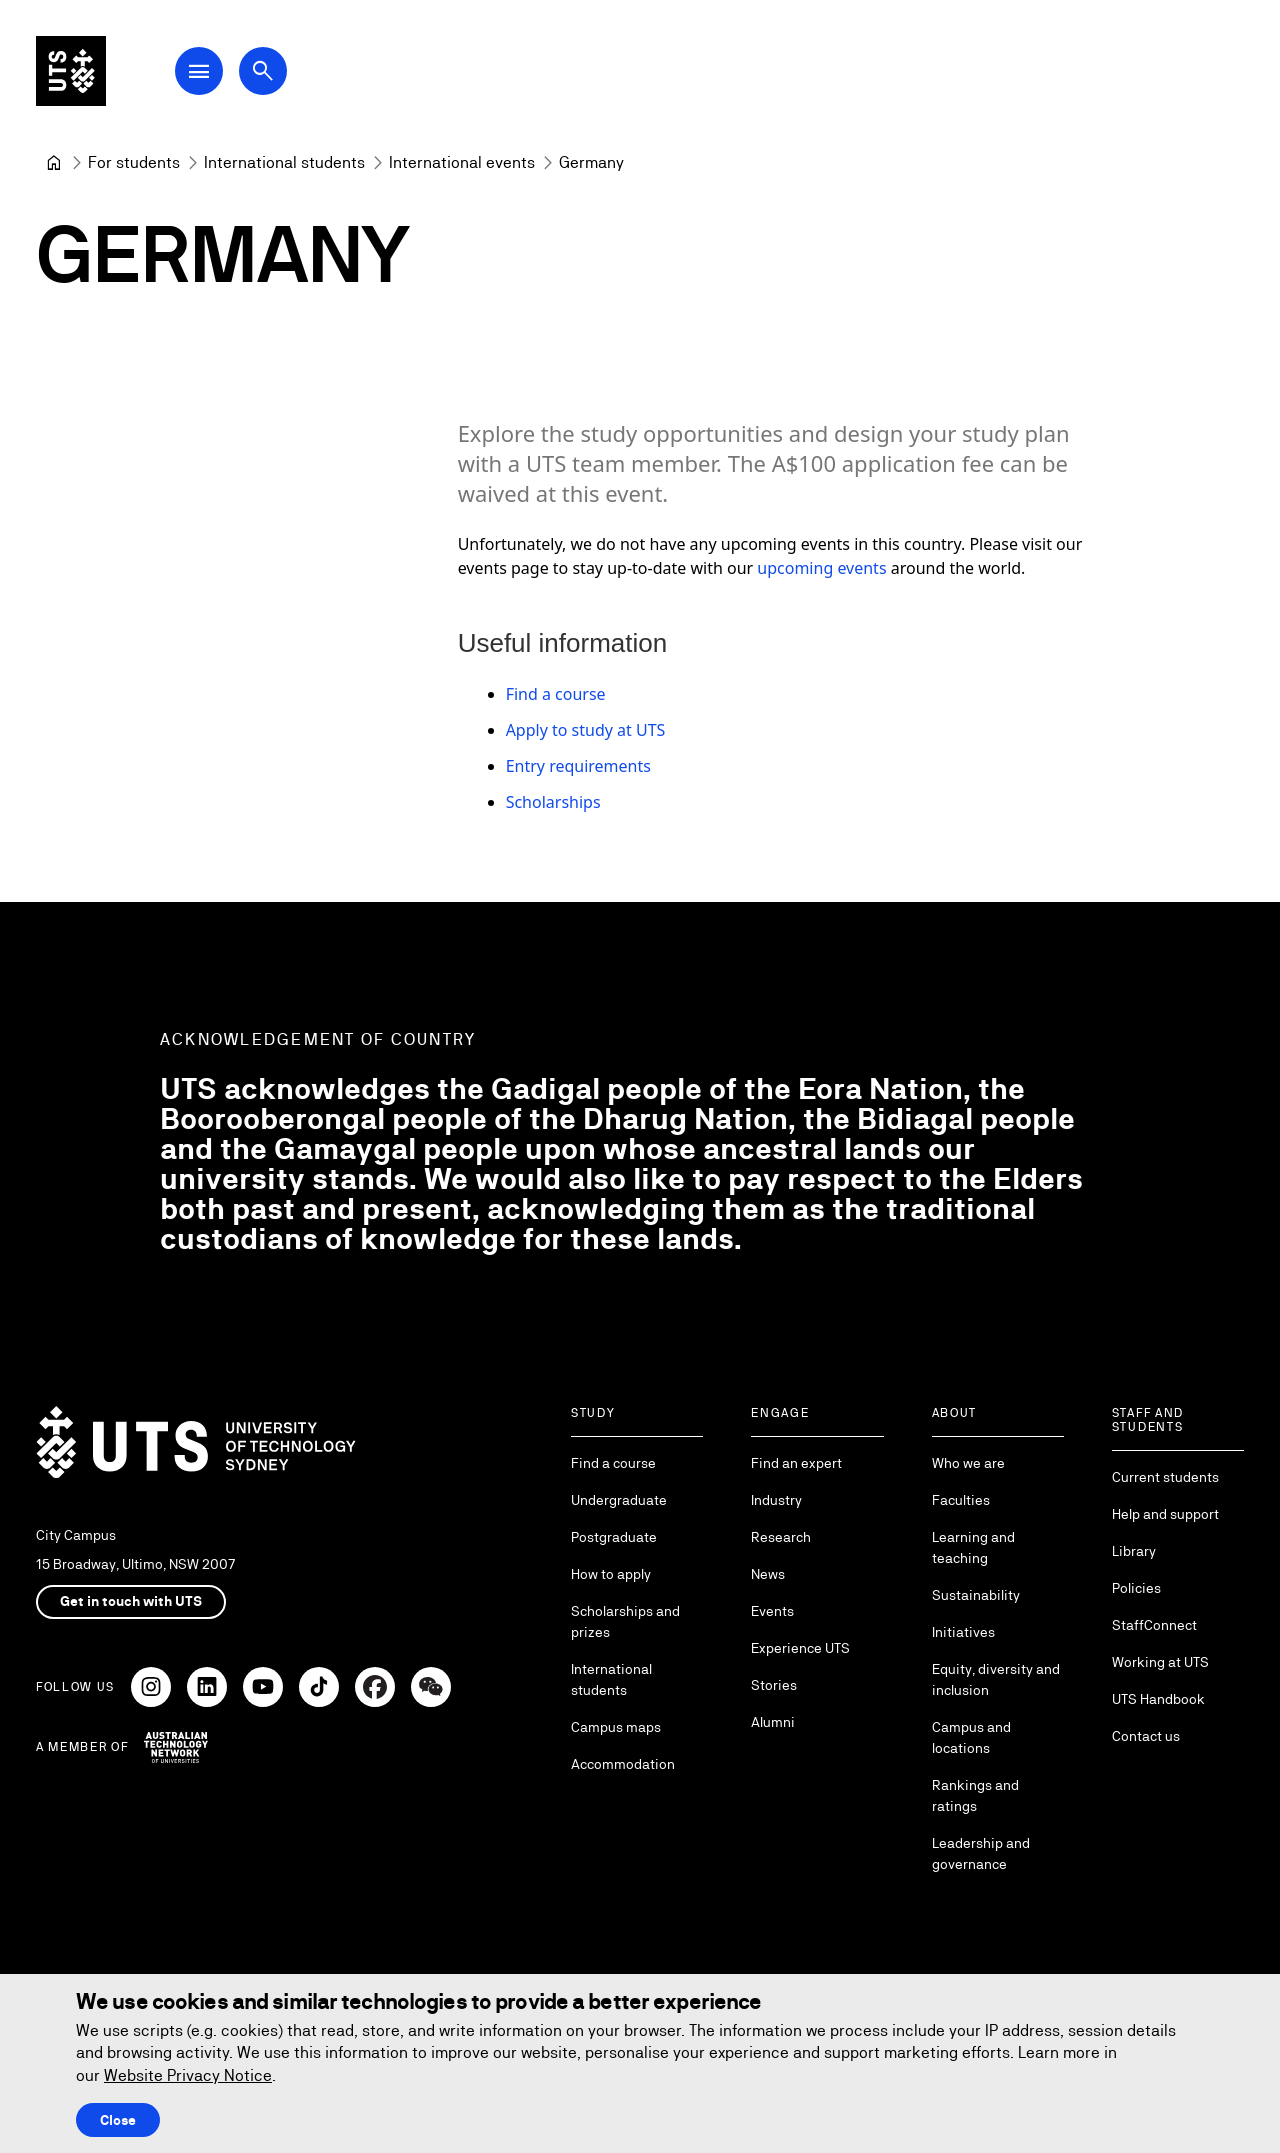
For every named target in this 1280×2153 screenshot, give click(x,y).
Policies (1136, 1588)
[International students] (284, 163)
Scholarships (553, 802)
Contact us (1146, 1736)
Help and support (1165, 1514)
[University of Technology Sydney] (54, 163)
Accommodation (623, 1764)
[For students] (134, 163)
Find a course (556, 694)
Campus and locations (971, 1737)
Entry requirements (578, 766)
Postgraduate (614, 1537)
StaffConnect (1154, 1625)
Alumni (773, 1722)
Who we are (968, 1463)
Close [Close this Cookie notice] (118, 2120)
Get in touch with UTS (131, 1601)
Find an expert (796, 1463)
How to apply (611, 1574)
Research (781, 1537)
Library (1134, 1551)
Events (772, 1611)
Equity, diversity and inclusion (996, 1679)
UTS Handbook (1158, 1699)
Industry (776, 1500)
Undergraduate (619, 1500)
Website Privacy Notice (188, 2075)
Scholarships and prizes (625, 1621)
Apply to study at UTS (586, 730)
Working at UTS (1160, 1662)
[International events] (462, 163)
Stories (774, 1685)
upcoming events (821, 568)
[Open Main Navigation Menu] (204, 72)
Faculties (961, 1500)
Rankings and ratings (975, 1795)
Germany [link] (591, 162)
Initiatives (963, 1632)
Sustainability (976, 1595)
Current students (1165, 1477)
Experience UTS (800, 1648)
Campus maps (616, 1727)
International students (611, 1679)
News (768, 1574)
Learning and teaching (973, 1547)
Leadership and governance (981, 1853)
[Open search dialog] (268, 72)
